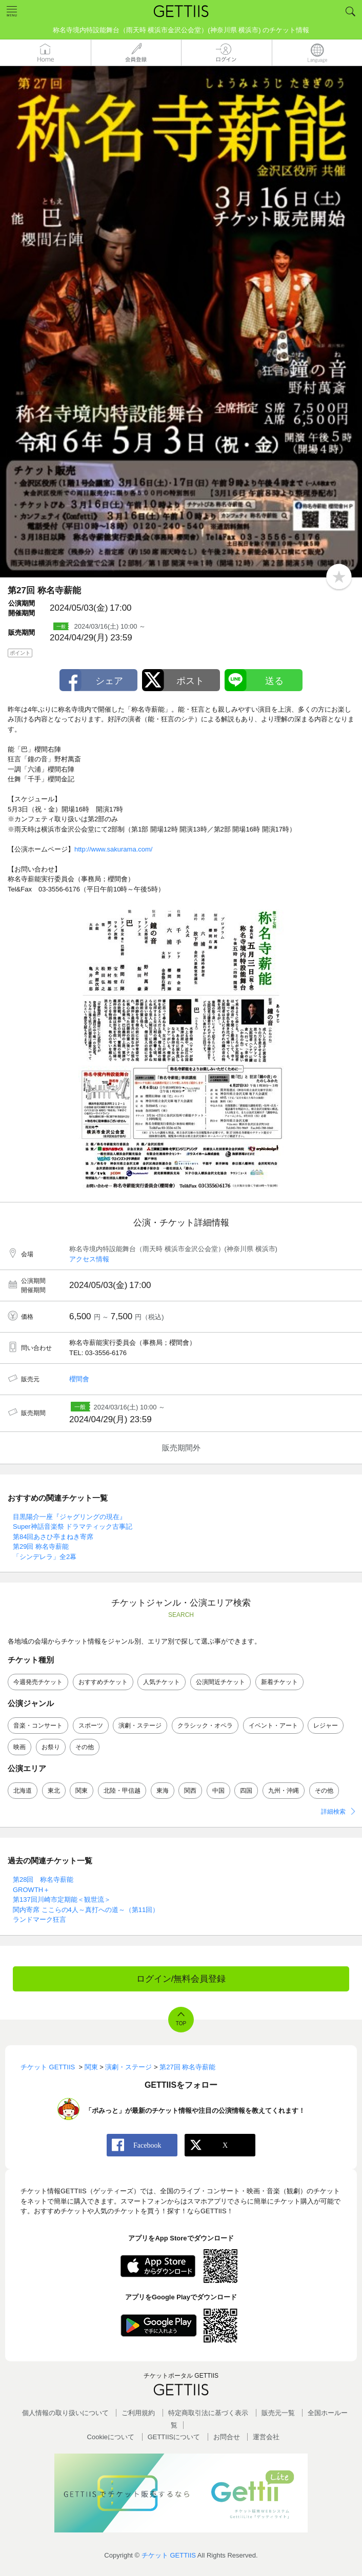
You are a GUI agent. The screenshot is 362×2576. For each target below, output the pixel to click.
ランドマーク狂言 (39, 1919)
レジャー (325, 1725)
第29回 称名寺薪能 (41, 1546)
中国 (218, 1790)
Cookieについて (110, 2437)
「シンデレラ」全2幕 (44, 1557)
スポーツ (90, 1725)
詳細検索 (333, 1811)
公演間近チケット (220, 1682)
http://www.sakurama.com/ (113, 849)
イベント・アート (273, 1725)
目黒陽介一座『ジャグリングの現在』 (69, 1517)
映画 (19, 1747)
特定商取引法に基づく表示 (208, 2413)
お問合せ (226, 2437)
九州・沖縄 (283, 1790)
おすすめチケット (103, 1682)
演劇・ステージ (140, 1725)
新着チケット (279, 1682)
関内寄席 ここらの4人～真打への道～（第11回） (89, 1910)
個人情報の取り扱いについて (65, 2413)
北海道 (22, 1790)
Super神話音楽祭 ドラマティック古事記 (72, 1526)
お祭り (51, 1747)
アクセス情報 (89, 1259)
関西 (190, 1790)
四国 (246, 1790)
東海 (162, 1790)
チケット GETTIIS (169, 2555)
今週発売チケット (38, 1682)
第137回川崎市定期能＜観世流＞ (62, 1899)
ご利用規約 (138, 2413)
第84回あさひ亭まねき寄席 (53, 1537)
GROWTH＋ (31, 1890)
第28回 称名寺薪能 (43, 1879)
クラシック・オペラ (205, 1725)
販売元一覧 (278, 2413)
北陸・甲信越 (122, 1790)
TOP (181, 2023)
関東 (81, 1790)
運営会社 (266, 2437)
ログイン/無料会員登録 (181, 1979)
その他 (84, 1747)
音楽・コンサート (38, 1725)
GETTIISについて (174, 2437)
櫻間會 (79, 1379)
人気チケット (161, 1682)
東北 (54, 1790)
